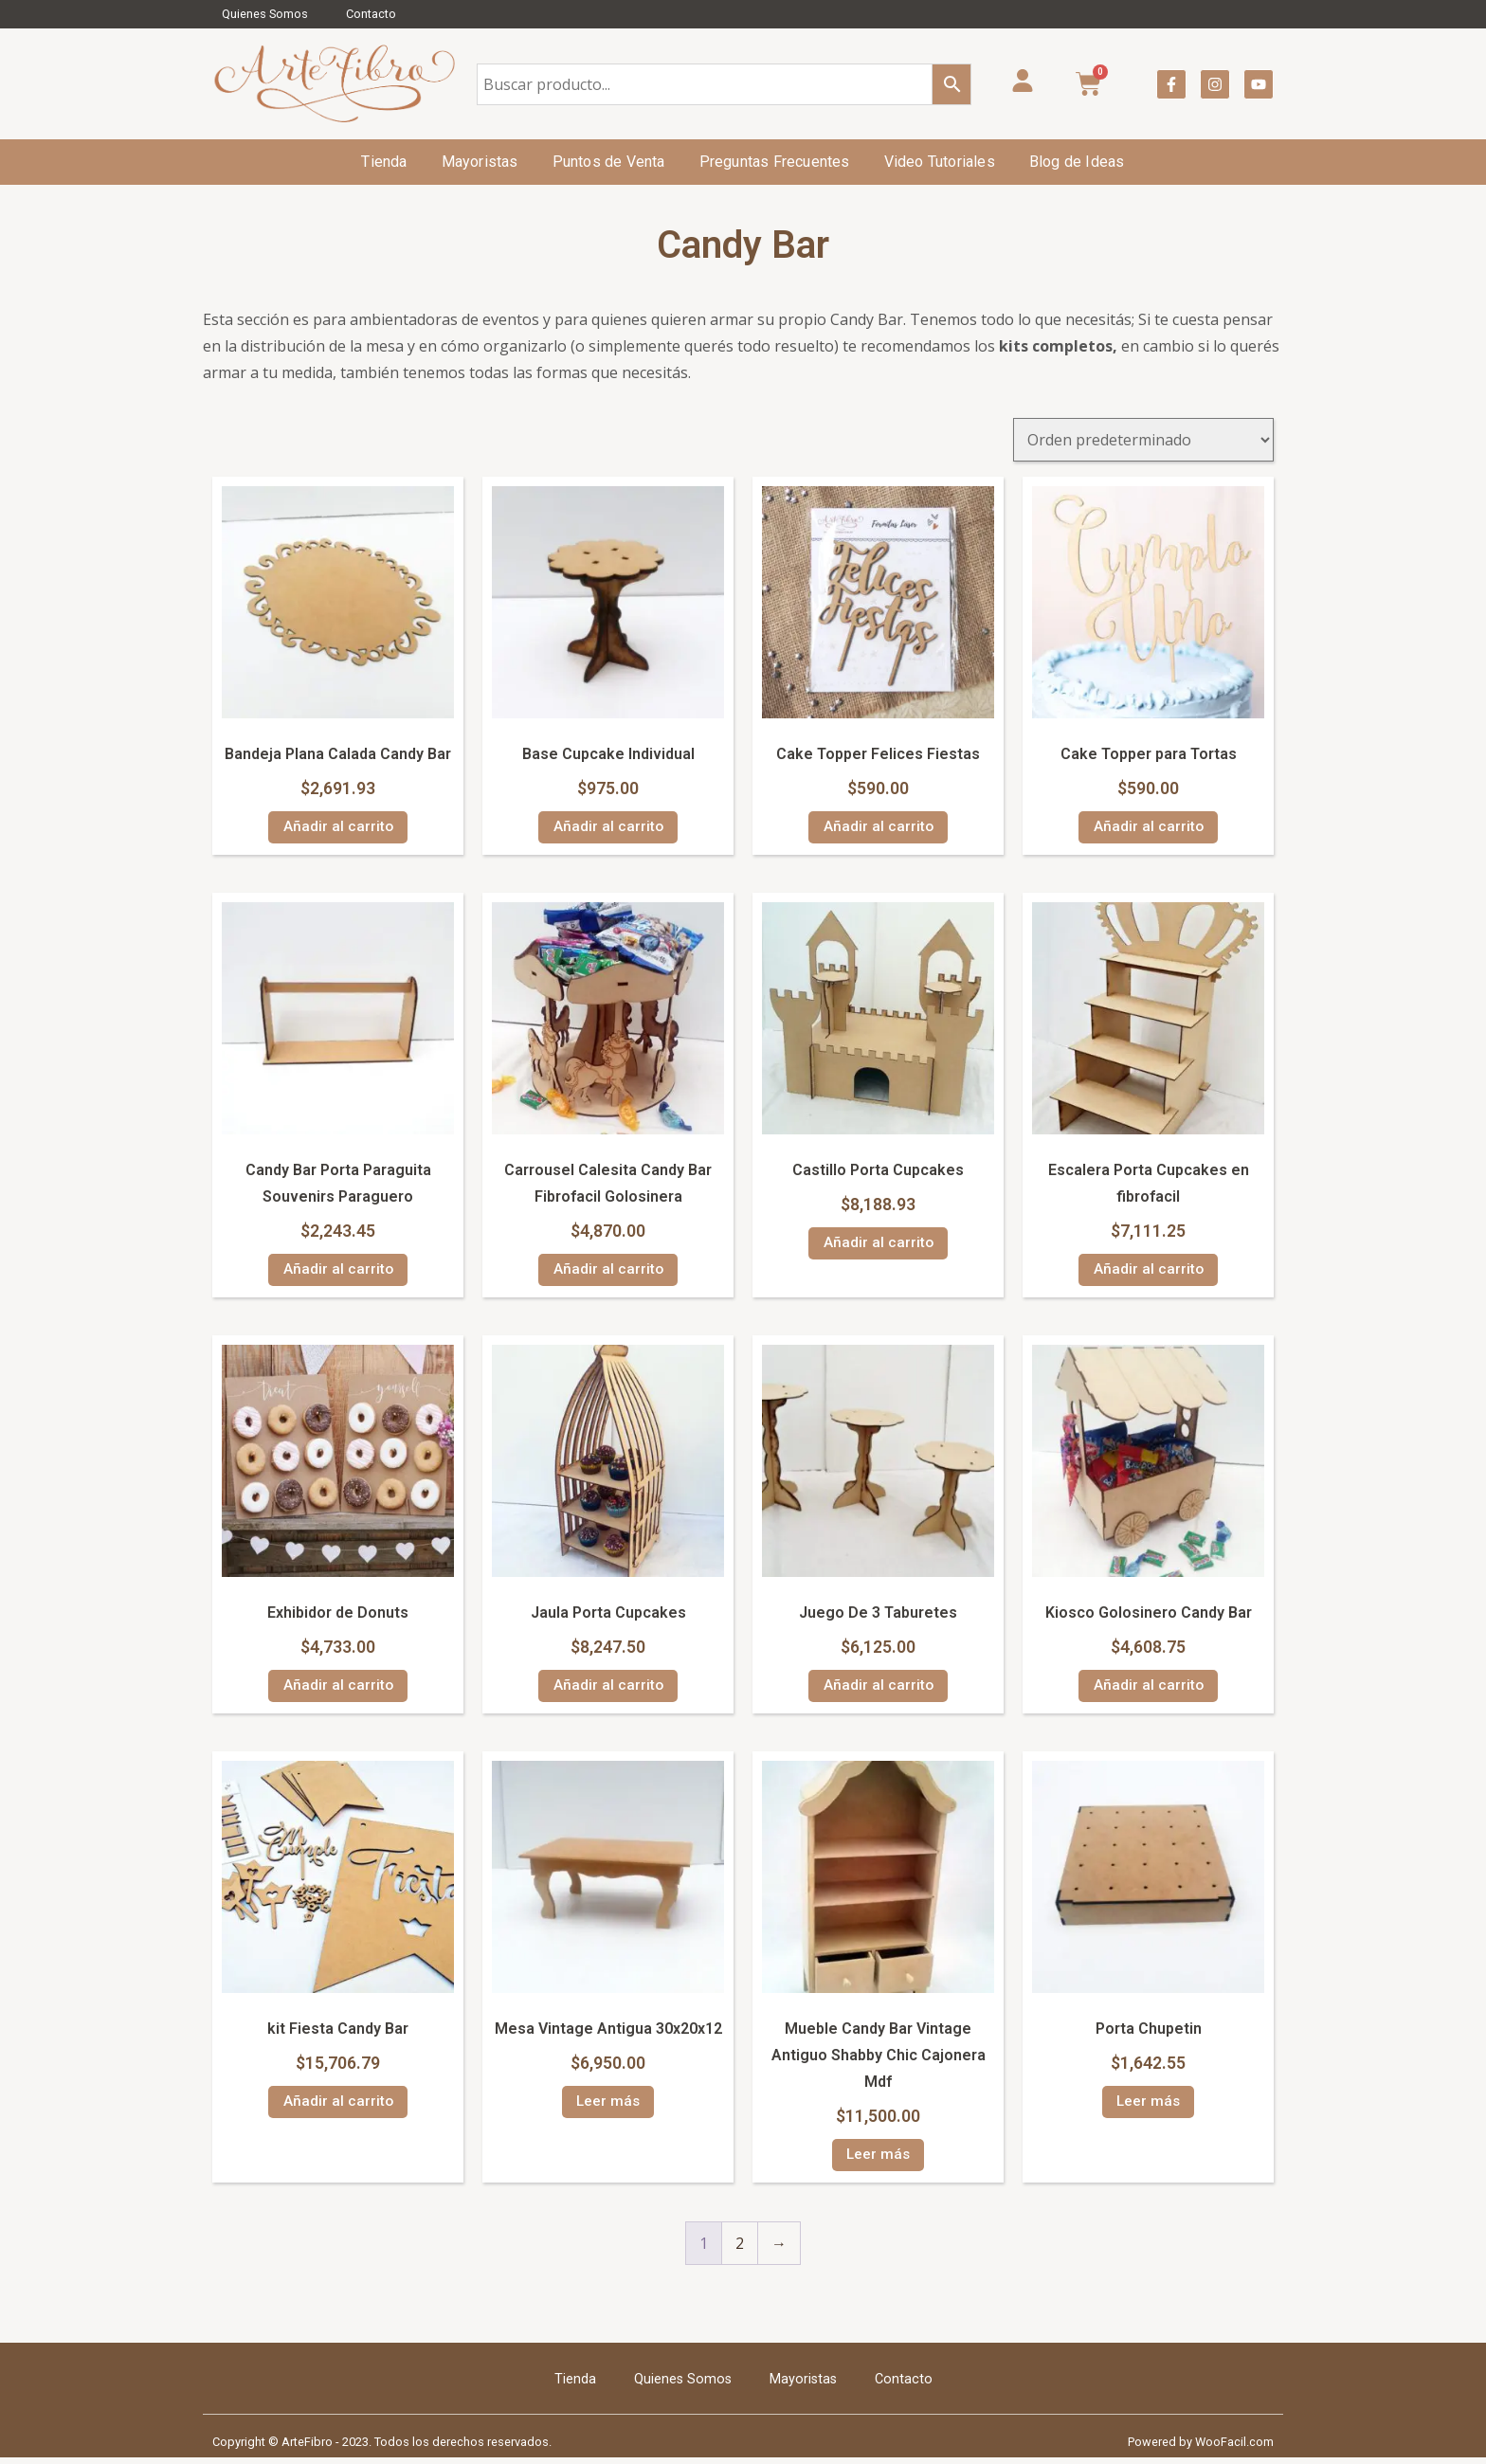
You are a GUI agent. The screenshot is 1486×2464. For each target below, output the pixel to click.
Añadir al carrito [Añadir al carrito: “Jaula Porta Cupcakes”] (608, 1689)
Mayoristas (480, 162)
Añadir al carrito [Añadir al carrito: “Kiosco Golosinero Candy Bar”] (1148, 1689)
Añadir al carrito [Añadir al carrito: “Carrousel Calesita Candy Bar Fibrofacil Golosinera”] (608, 1271)
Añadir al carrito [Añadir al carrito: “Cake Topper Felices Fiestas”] (878, 828)
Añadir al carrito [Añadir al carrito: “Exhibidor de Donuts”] (337, 1689)
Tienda (384, 162)
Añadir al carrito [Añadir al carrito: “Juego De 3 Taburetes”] (878, 1689)
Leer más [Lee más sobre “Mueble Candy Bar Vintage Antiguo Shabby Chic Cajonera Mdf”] (878, 2160)
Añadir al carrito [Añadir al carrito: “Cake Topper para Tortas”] (1148, 828)
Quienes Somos (265, 14)
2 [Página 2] (739, 2248)
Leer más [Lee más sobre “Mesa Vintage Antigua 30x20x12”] (608, 2107)
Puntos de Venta (609, 162)
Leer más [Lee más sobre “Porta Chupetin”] (1148, 2107)
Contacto (371, 14)
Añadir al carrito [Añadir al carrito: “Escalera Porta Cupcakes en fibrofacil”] (1148, 1271)
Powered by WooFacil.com (1201, 2447)
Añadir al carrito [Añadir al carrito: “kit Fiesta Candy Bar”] (337, 2107)
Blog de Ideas (1077, 162)
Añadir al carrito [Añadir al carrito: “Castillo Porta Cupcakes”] (878, 1245)
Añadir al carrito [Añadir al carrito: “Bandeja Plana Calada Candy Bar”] (337, 828)
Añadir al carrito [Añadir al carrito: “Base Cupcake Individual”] (608, 828)
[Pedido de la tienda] (1143, 440)
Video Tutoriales (939, 162)
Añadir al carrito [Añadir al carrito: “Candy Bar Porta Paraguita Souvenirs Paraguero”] (337, 1271)
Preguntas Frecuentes (774, 162)
